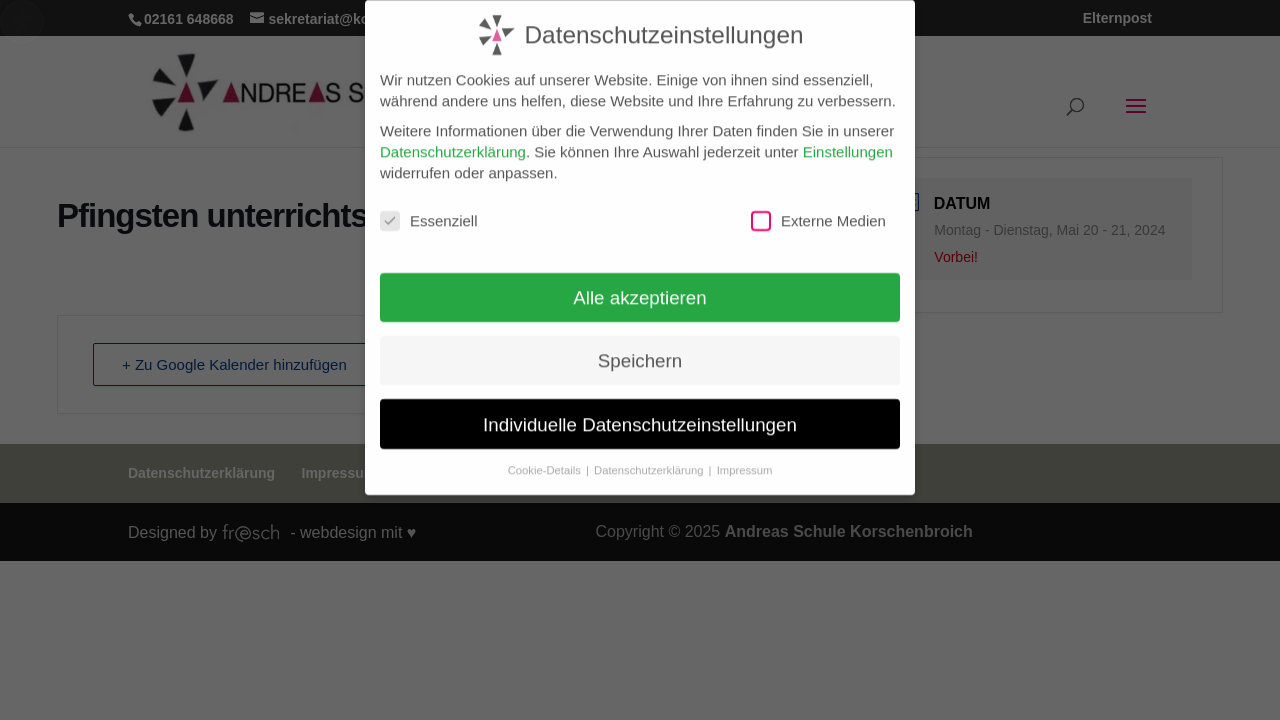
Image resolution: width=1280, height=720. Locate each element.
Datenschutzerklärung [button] (650, 460)
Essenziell (429, 211)
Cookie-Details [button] (546, 460)
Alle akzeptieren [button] (639, 287)
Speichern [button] (640, 350)
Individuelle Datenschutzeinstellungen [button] (640, 413)
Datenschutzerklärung (453, 141)
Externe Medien (818, 211)
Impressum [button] (745, 460)
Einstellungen (848, 141)
